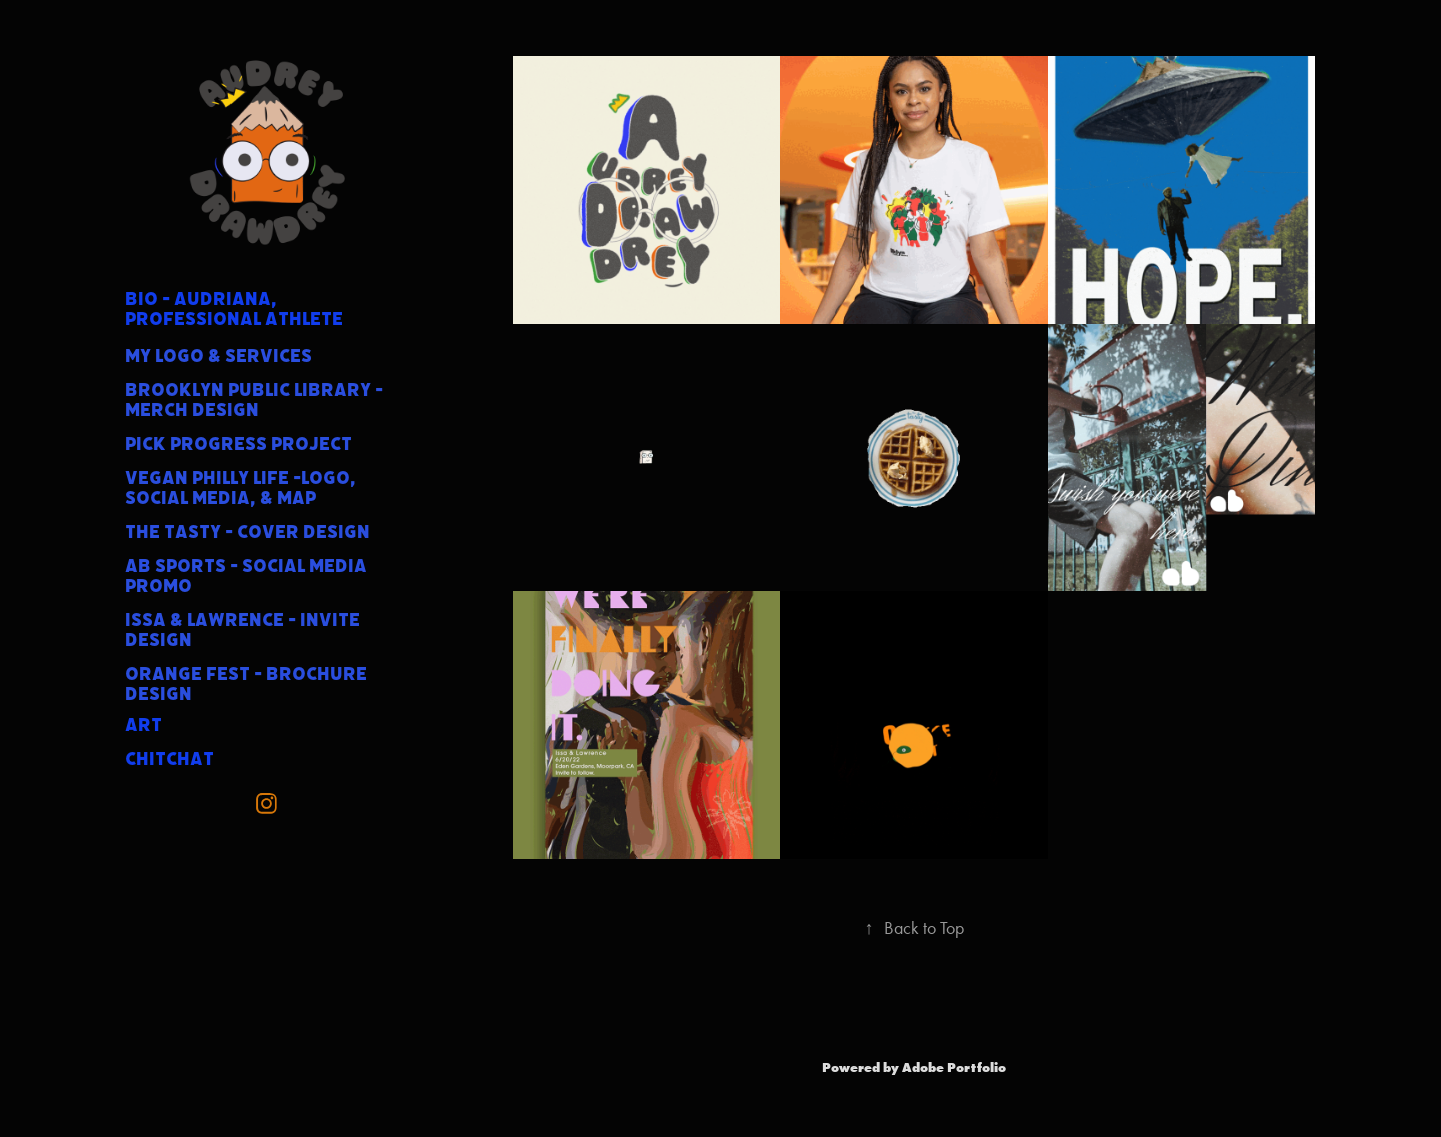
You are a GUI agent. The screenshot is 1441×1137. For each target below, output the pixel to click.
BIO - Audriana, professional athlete (234, 309)
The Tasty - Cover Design (247, 532)
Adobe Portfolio (954, 1067)
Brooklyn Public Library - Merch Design (254, 400)
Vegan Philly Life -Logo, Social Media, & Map (240, 488)
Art (143, 725)
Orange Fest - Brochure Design (246, 684)
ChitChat (169, 759)
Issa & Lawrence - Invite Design (242, 630)
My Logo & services (218, 356)
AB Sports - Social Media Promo (246, 576)
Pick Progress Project (238, 444)
